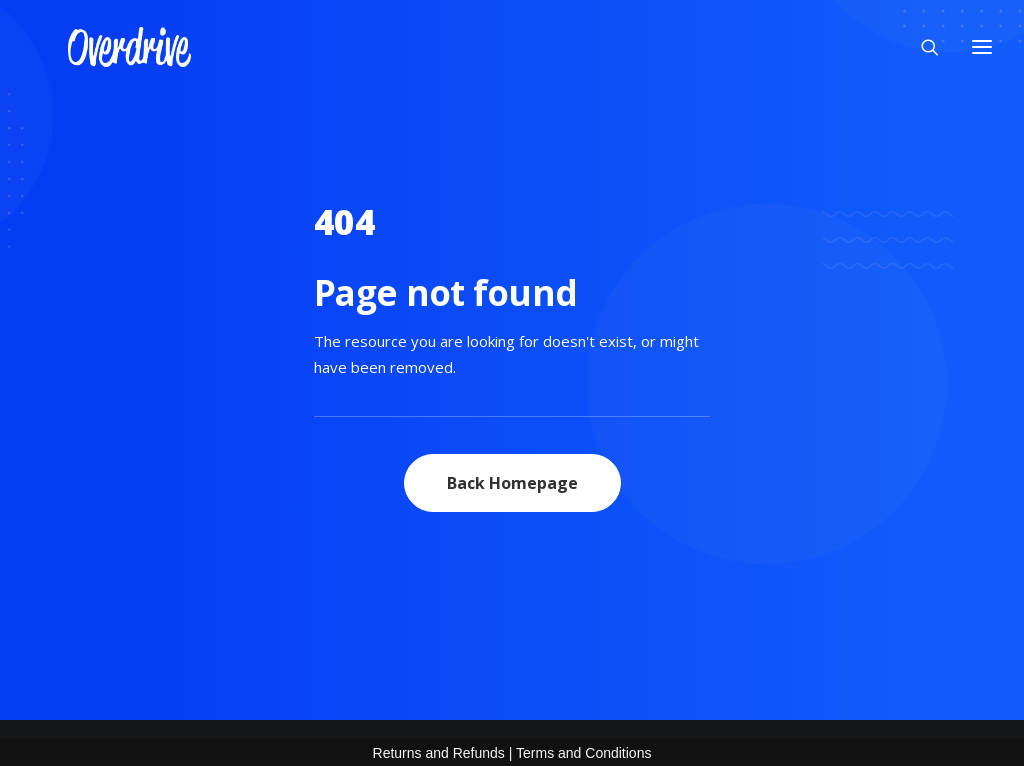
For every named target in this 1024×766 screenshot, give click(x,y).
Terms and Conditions (583, 753)
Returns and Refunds (439, 753)
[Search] (921, 40)
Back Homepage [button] (512, 483)
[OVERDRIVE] (93, 40)
